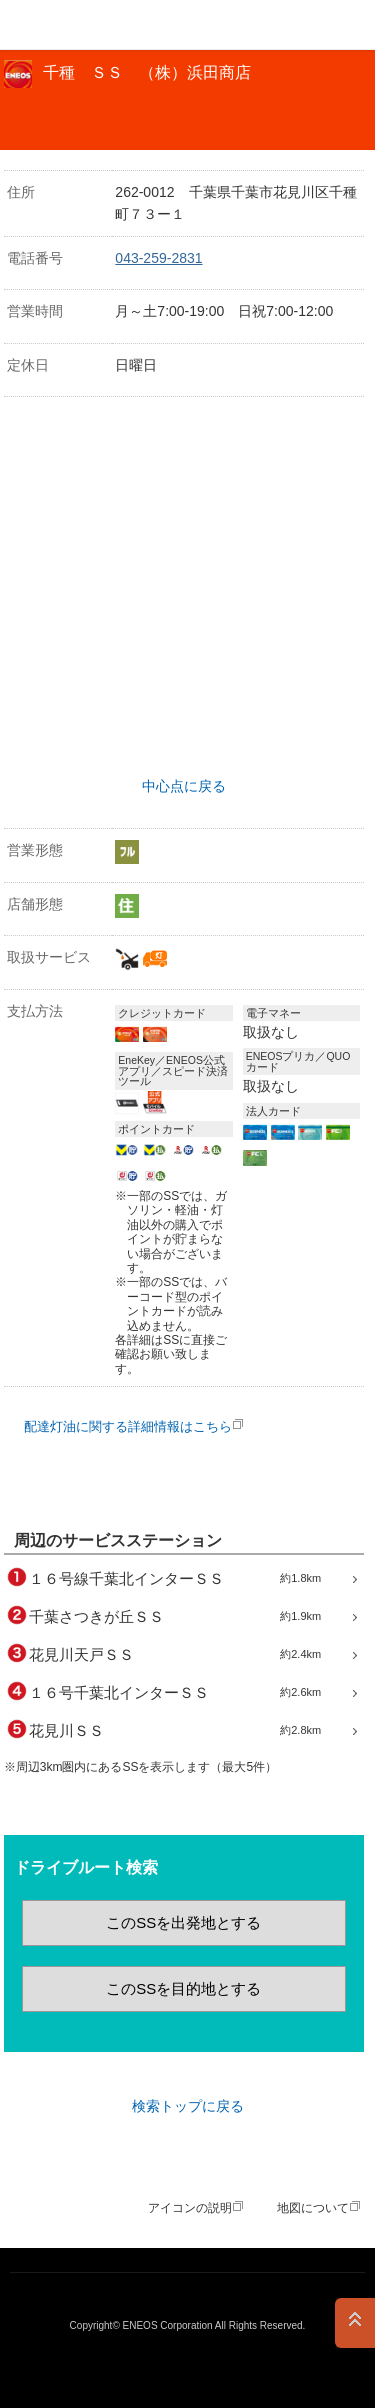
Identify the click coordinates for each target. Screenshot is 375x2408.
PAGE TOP (355, 2323)
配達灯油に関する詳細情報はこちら (128, 1426)
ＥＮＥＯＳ (66, 25)
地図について (313, 2208)
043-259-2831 (158, 258)
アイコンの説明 (190, 2208)
